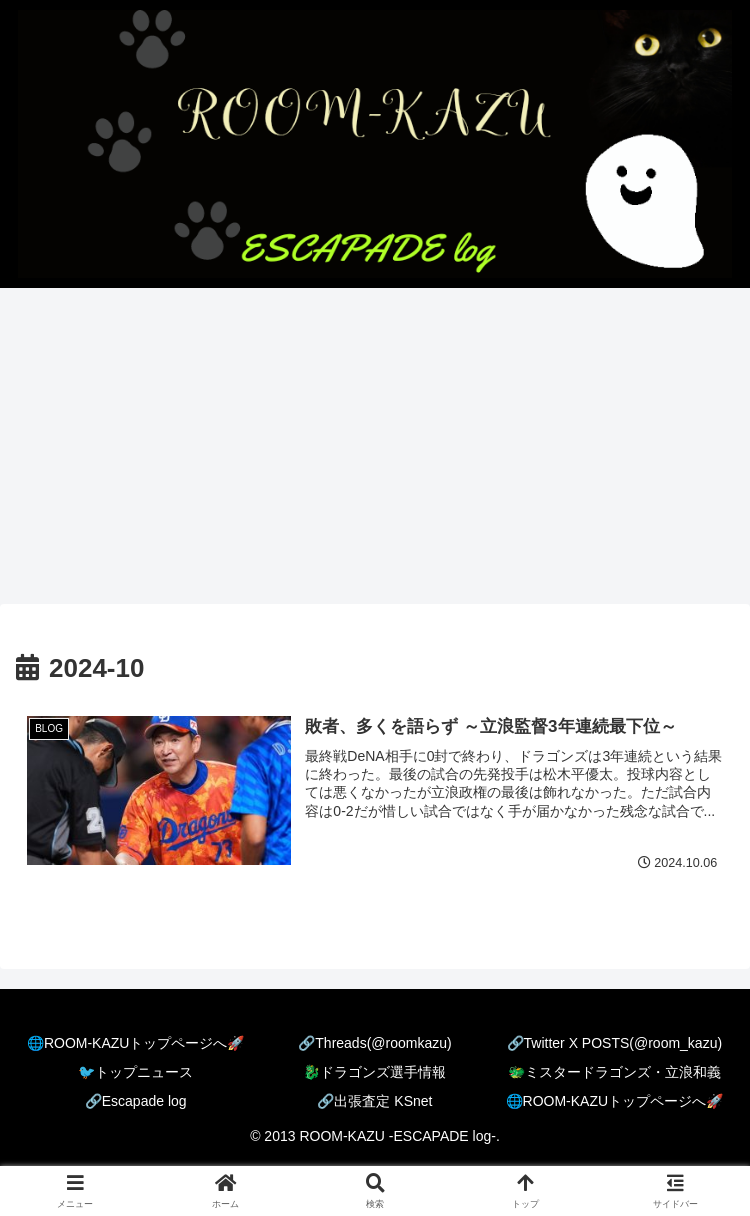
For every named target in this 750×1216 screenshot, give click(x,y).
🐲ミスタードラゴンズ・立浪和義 (614, 1072)
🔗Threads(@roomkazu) (374, 1043)
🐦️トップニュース (135, 1072)
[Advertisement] (375, 452)
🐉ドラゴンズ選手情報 (374, 1072)
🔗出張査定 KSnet (374, 1101)
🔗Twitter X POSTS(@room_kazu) (615, 1043)
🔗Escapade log (136, 1101)
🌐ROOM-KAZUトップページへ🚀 (136, 1043)
